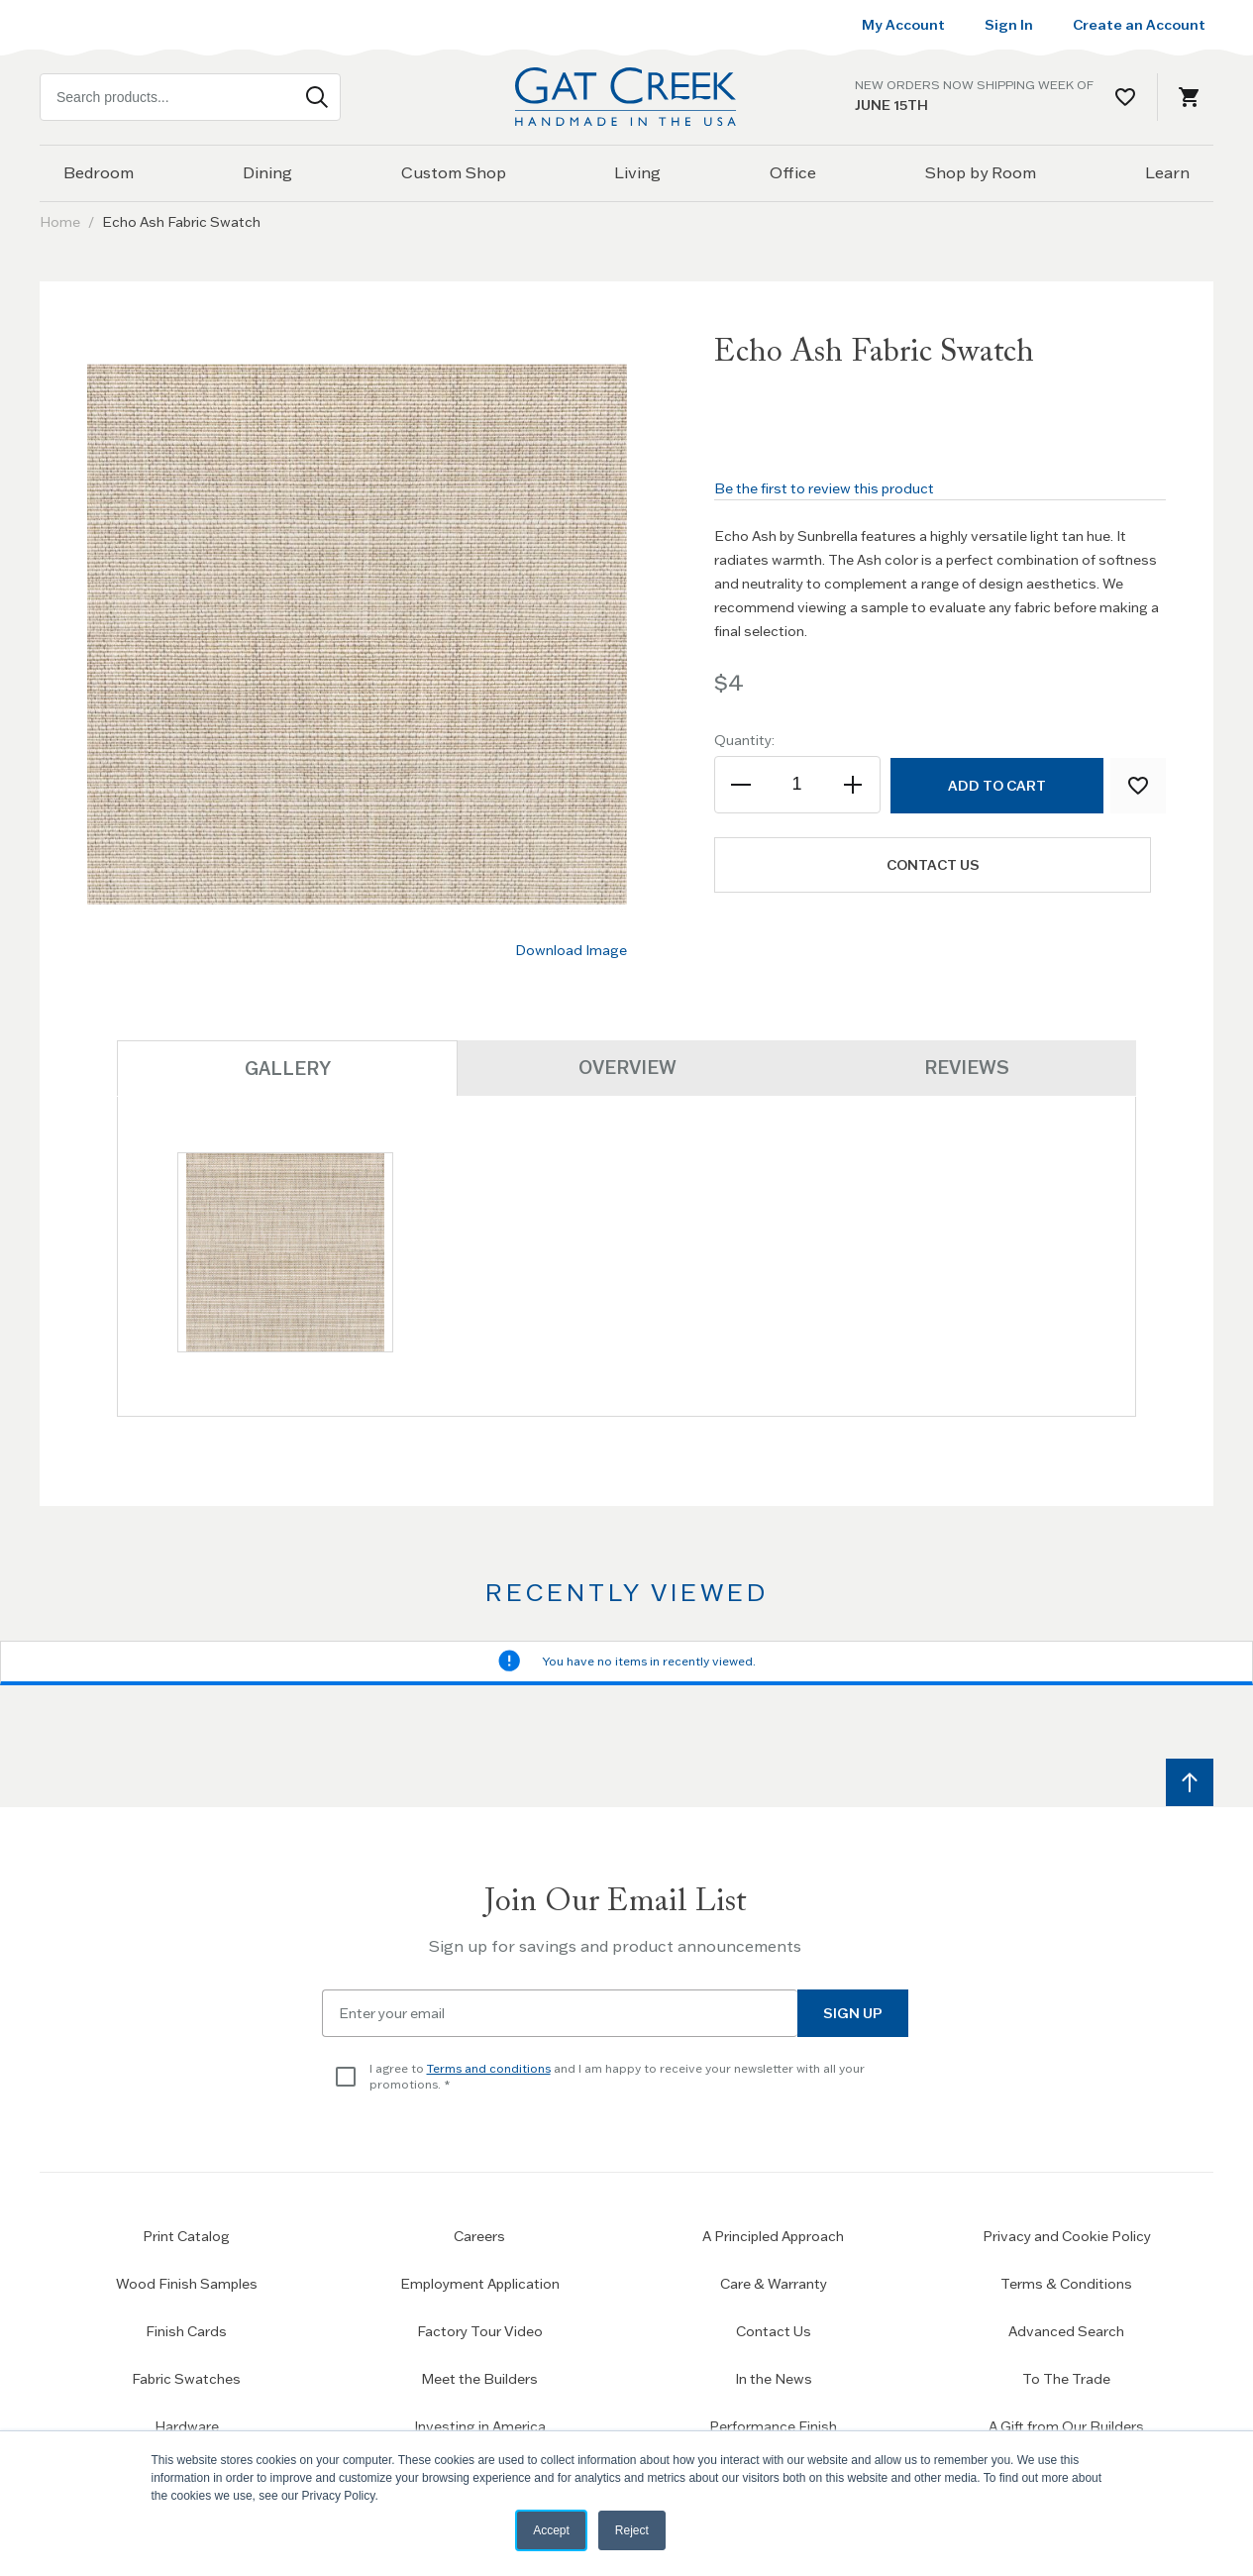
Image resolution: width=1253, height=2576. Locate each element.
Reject (632, 2530)
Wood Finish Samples (187, 2283)
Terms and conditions (489, 2067)
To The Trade (1066, 2378)
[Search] (317, 97)
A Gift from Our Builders (1066, 2425)
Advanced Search (1066, 2330)
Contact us (936, 865)
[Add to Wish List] (1138, 785)
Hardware (187, 2425)
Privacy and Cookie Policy (1067, 2235)
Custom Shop (453, 172)
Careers (479, 2235)
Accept (551, 2530)
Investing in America (480, 2425)
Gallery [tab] (288, 1068)
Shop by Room (980, 172)
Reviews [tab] (966, 1067)
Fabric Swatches (186, 2378)
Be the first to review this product (824, 488)
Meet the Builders (479, 2378)
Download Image (571, 950)
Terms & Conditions (1066, 2283)
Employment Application (480, 2283)
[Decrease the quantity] (742, 784)
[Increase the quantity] (852, 784)
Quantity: (744, 740)
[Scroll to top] (1189, 1781)
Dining (267, 172)
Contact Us (773, 2330)
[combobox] (190, 97)
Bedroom (98, 172)
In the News (773, 2378)
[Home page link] (627, 96)
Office (793, 172)
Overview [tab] (627, 1067)
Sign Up (853, 2012)
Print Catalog (186, 2235)
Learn (1167, 172)
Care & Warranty (773, 2283)
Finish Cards (186, 2330)
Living (637, 172)
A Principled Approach (773, 2235)
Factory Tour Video (480, 2330)
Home (60, 222)
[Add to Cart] (995, 785)
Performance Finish (773, 2425)
